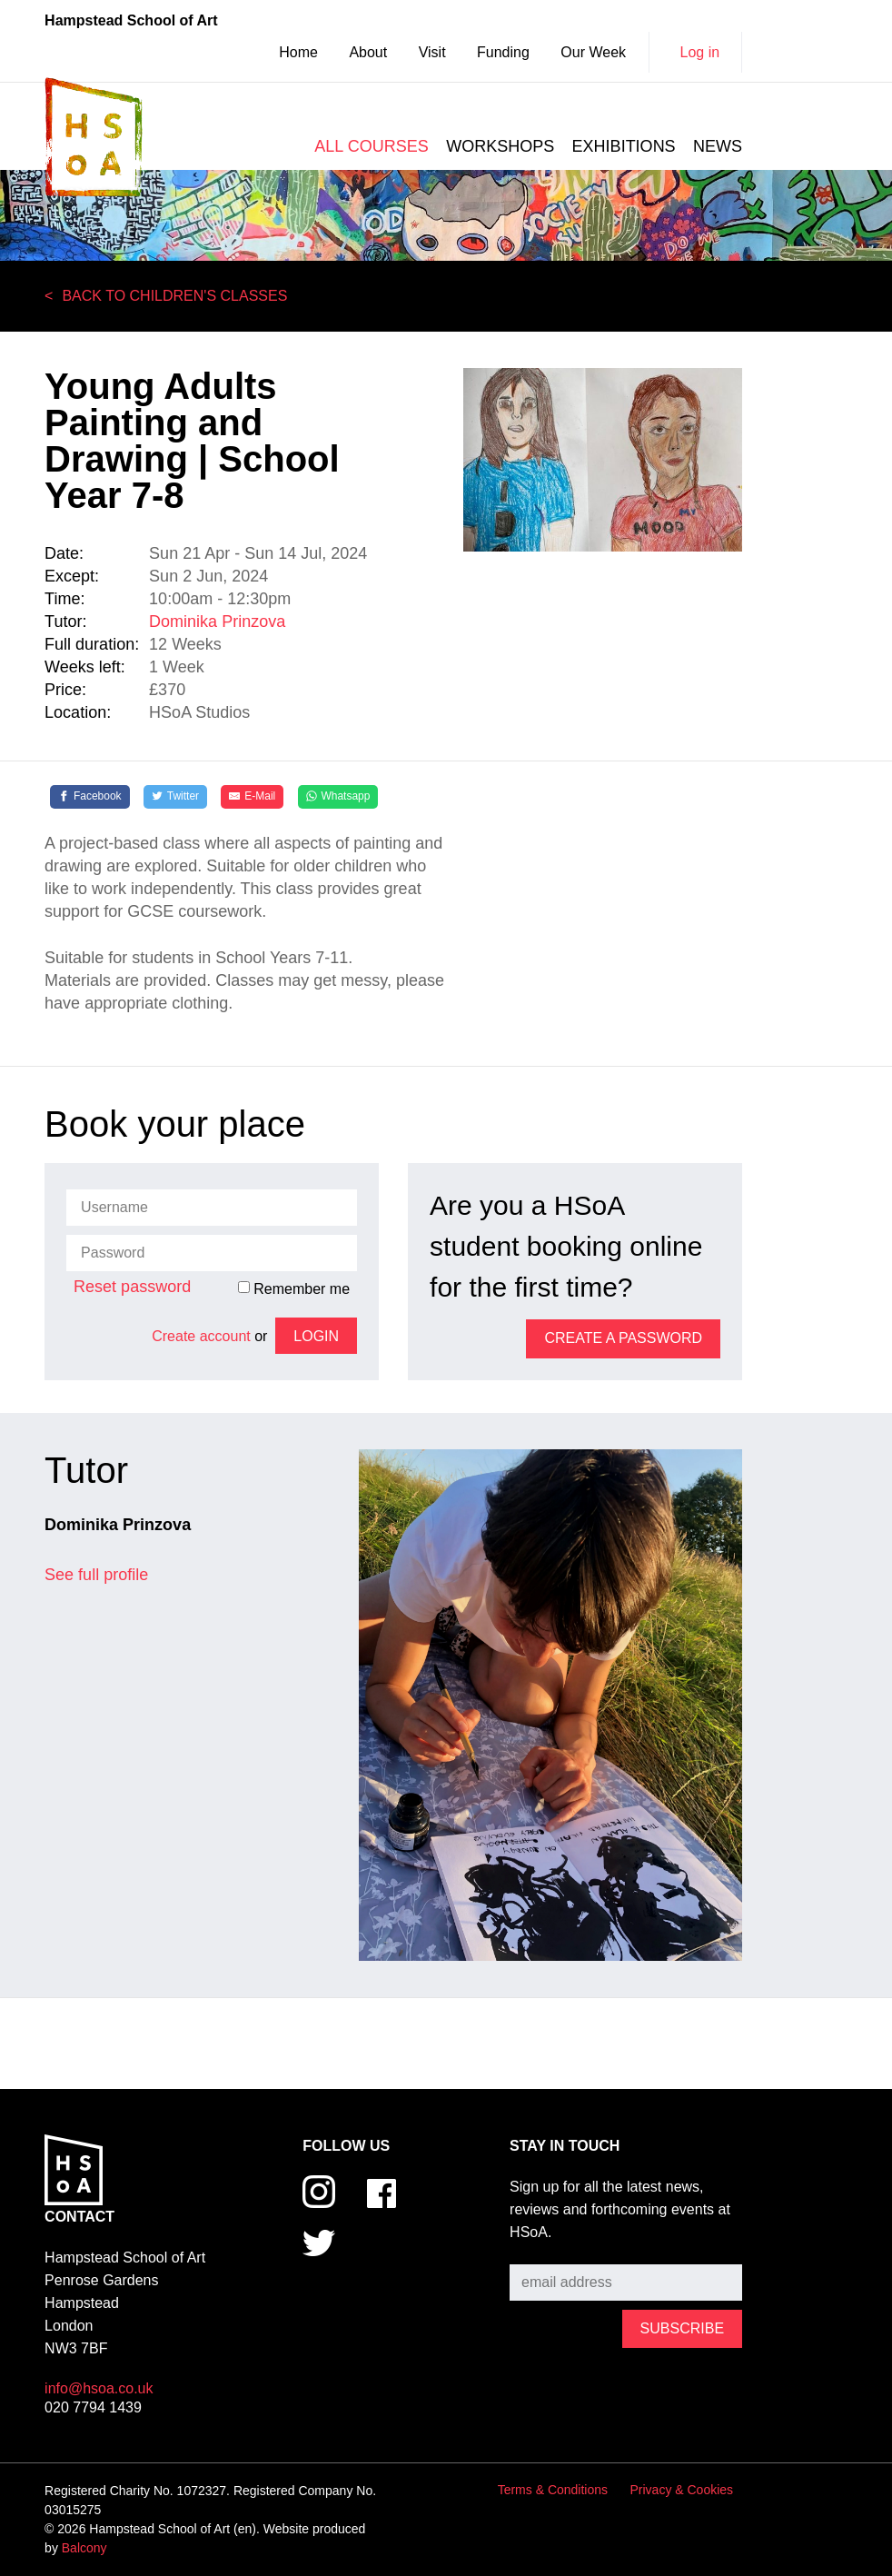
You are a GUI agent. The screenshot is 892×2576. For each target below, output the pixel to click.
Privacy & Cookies (682, 2489)
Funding (503, 52)
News (717, 146)
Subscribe (542, 2251)
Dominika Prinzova (217, 621)
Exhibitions (624, 146)
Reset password (132, 1287)
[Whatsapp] (338, 797)
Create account (201, 1336)
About (368, 52)
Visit (432, 52)
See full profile (96, 1575)
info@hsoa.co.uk (99, 2388)
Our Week (593, 52)
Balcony (84, 2548)
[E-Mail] (252, 797)
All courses (371, 146)
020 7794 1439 (93, 2407)
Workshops (500, 146)
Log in (700, 52)
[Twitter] (175, 797)
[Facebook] (90, 797)
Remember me (294, 1288)
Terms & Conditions (553, 2489)
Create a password (623, 1338)
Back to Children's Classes (174, 295)
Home (298, 52)
